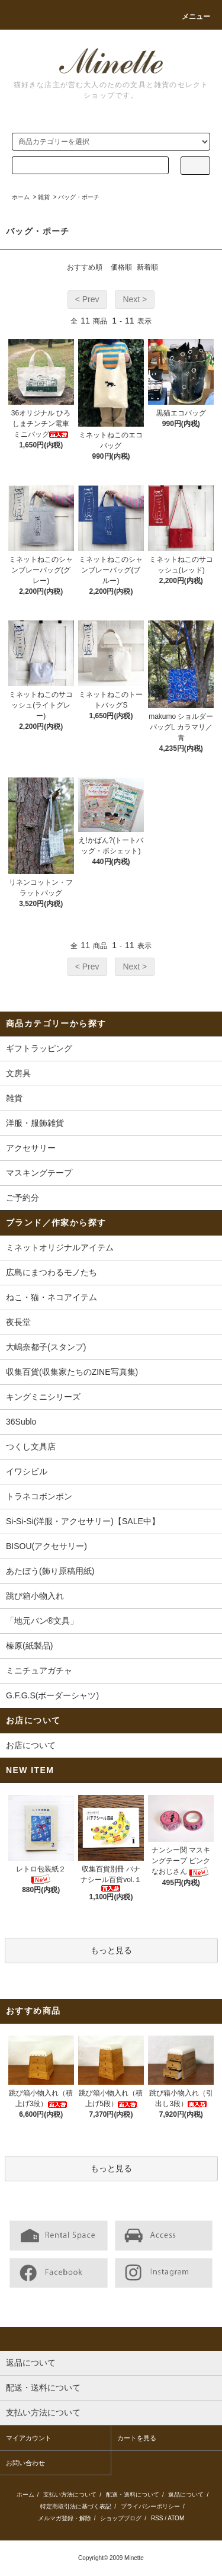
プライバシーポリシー (150, 2506)
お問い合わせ (25, 2462)
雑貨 (44, 197)
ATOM (176, 2518)
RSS (157, 2518)
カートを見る (136, 2437)
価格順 (121, 267)
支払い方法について (69, 2494)
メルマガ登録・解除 (64, 2518)
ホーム (21, 197)
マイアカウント (29, 2437)
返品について (186, 2494)
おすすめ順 (84, 267)
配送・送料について (132, 2494)
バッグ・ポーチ (78, 197)
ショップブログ (120, 2518)
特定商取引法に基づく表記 (75, 2506)
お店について (31, 1745)
